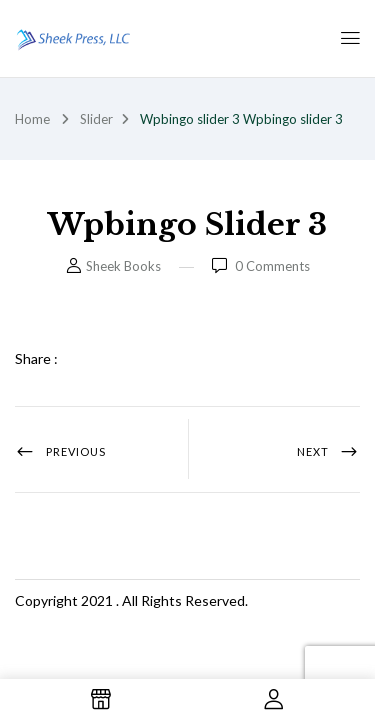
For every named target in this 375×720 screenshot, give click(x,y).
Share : (36, 358)
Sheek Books (123, 266)
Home (32, 119)
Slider (96, 119)
